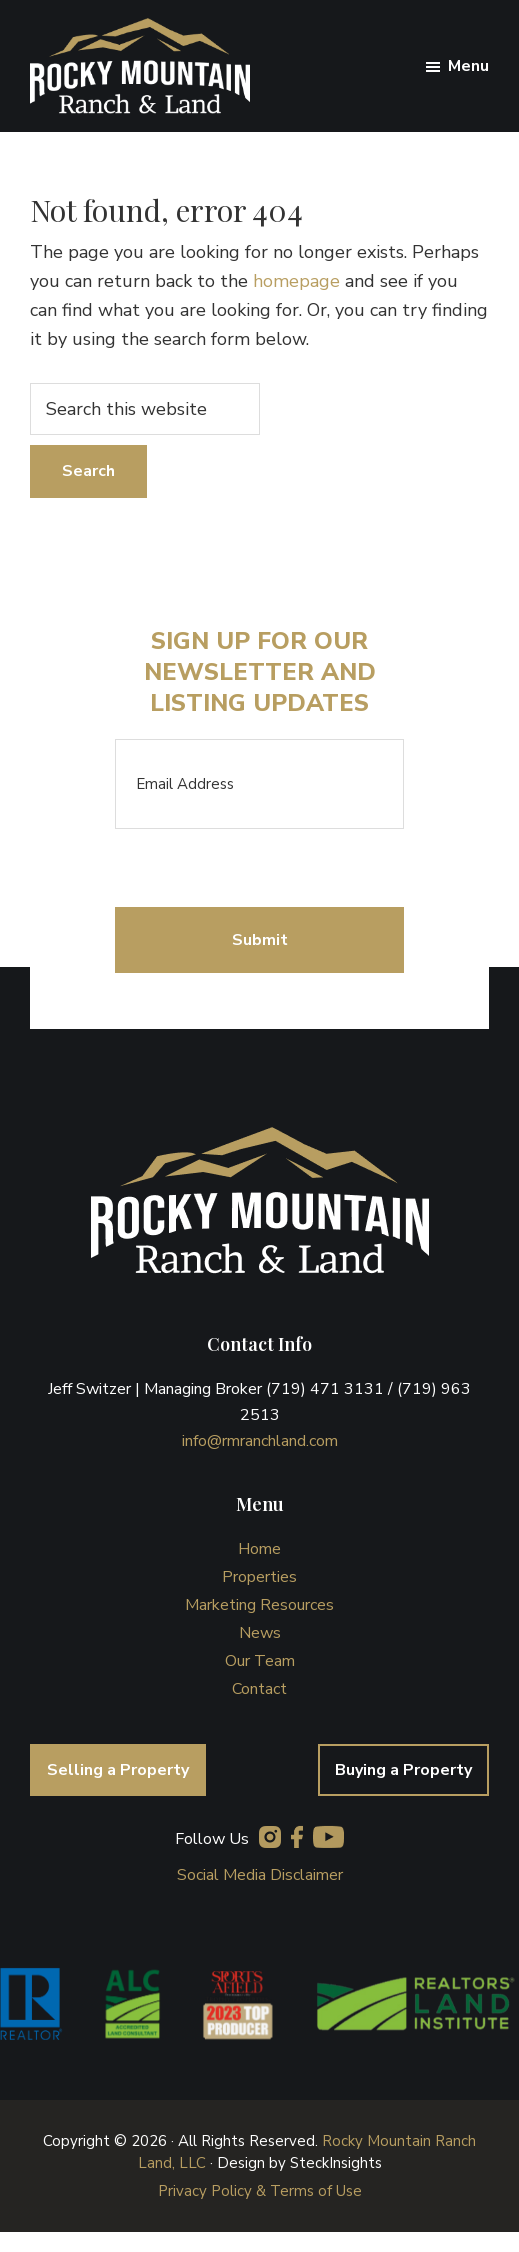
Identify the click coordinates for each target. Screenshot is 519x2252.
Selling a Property (118, 1770)
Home (259, 1549)
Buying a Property (403, 1770)
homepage (296, 281)
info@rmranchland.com (260, 1441)
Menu (468, 66)
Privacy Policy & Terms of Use (260, 2191)
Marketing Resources (259, 1605)
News (260, 1633)
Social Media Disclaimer (260, 1875)
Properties (259, 1577)
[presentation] (267, 868)
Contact (259, 1689)
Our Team (260, 1661)
